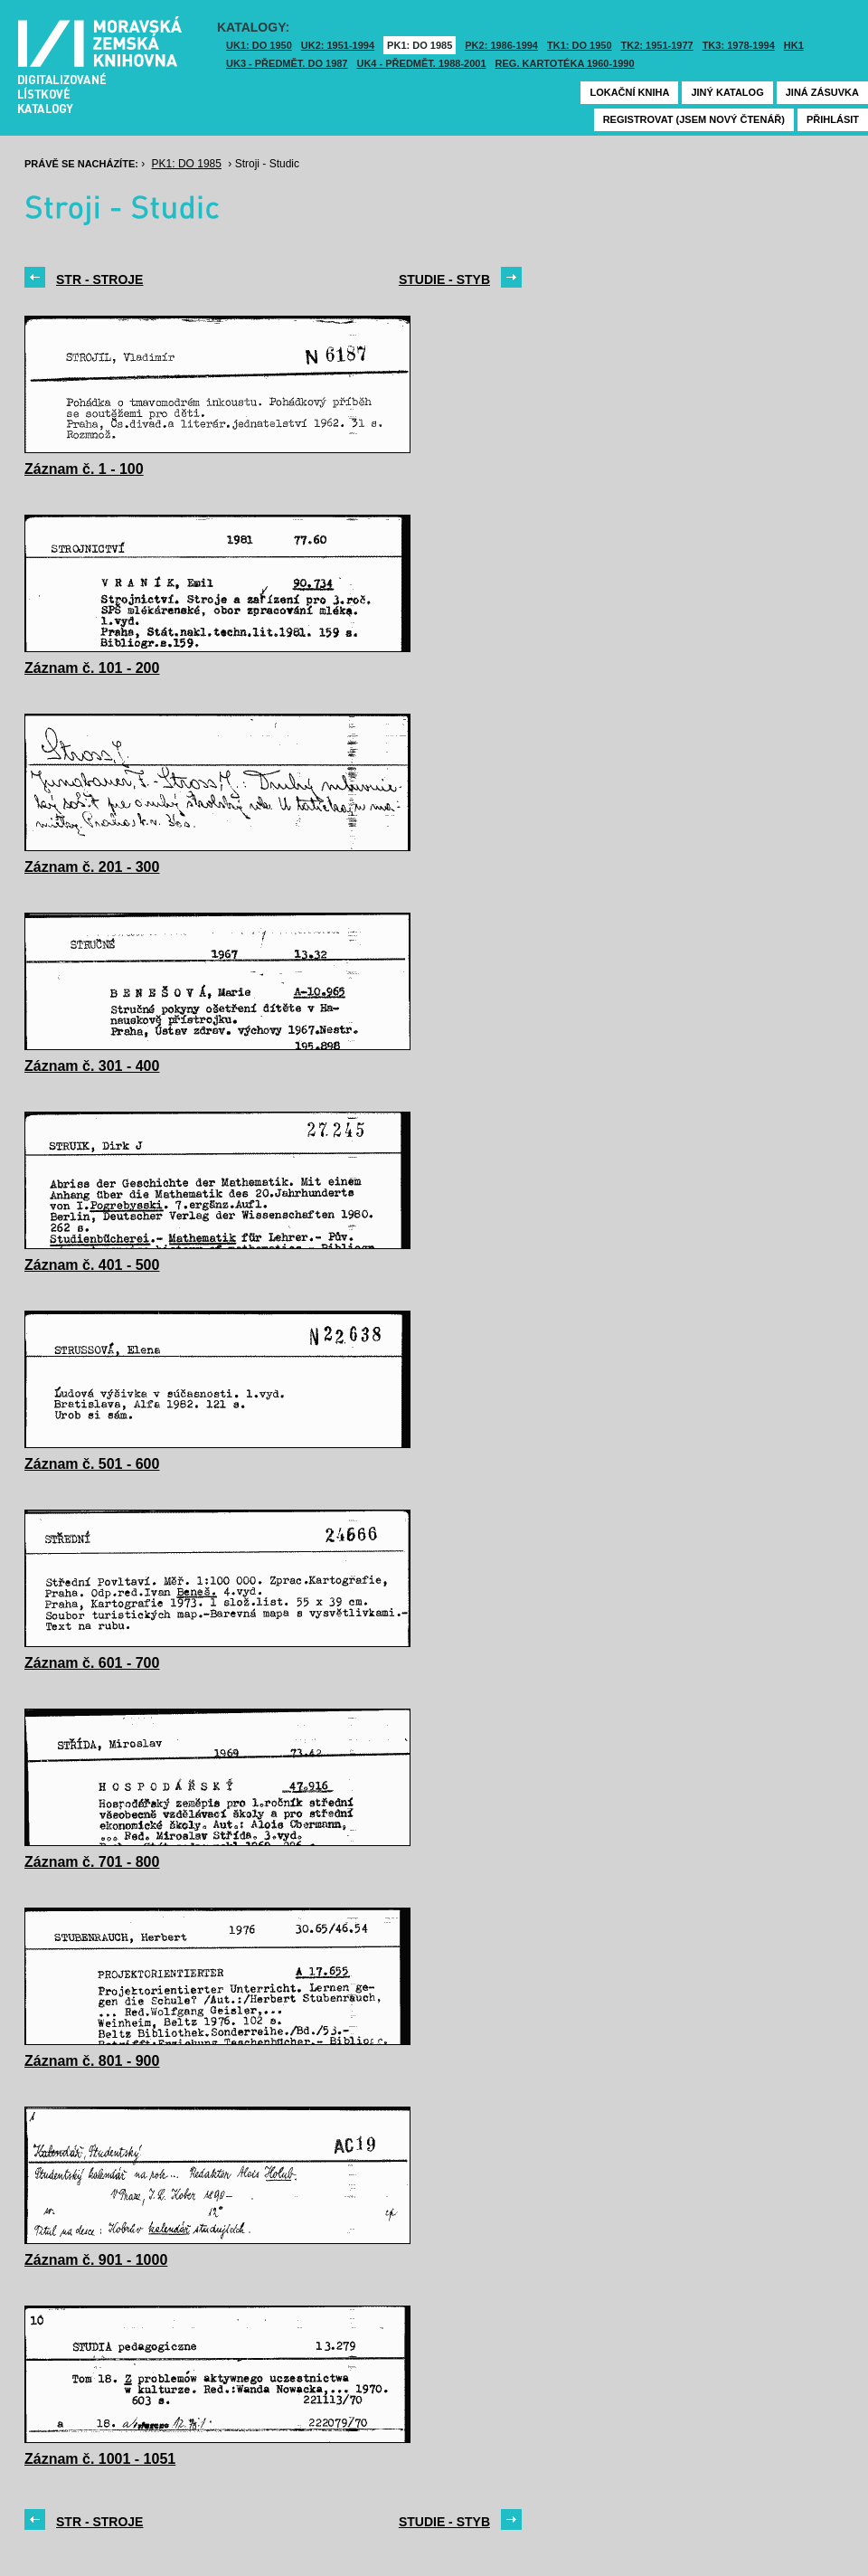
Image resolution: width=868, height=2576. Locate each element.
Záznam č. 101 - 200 (91, 668)
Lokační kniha (629, 92)
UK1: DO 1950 (259, 45)
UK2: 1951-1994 (337, 45)
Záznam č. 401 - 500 (91, 1265)
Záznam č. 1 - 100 (84, 469)
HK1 (794, 45)
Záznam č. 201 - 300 (91, 867)
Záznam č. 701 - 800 (91, 1862)
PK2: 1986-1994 (501, 45)
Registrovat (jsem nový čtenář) (694, 119)
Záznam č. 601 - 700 (91, 1663)
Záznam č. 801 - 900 (91, 2061)
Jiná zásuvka (822, 92)
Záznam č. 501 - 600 (91, 1464)
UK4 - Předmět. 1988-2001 (421, 63)
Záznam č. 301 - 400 (91, 1066)
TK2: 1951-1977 (657, 45)
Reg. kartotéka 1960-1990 (565, 63)
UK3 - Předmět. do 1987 (286, 63)
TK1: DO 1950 (579, 45)
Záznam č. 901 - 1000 (95, 2260)
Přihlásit (833, 119)
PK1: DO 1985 (419, 45)
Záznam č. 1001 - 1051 (99, 2459)
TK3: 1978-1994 (739, 45)
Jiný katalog (727, 92)
